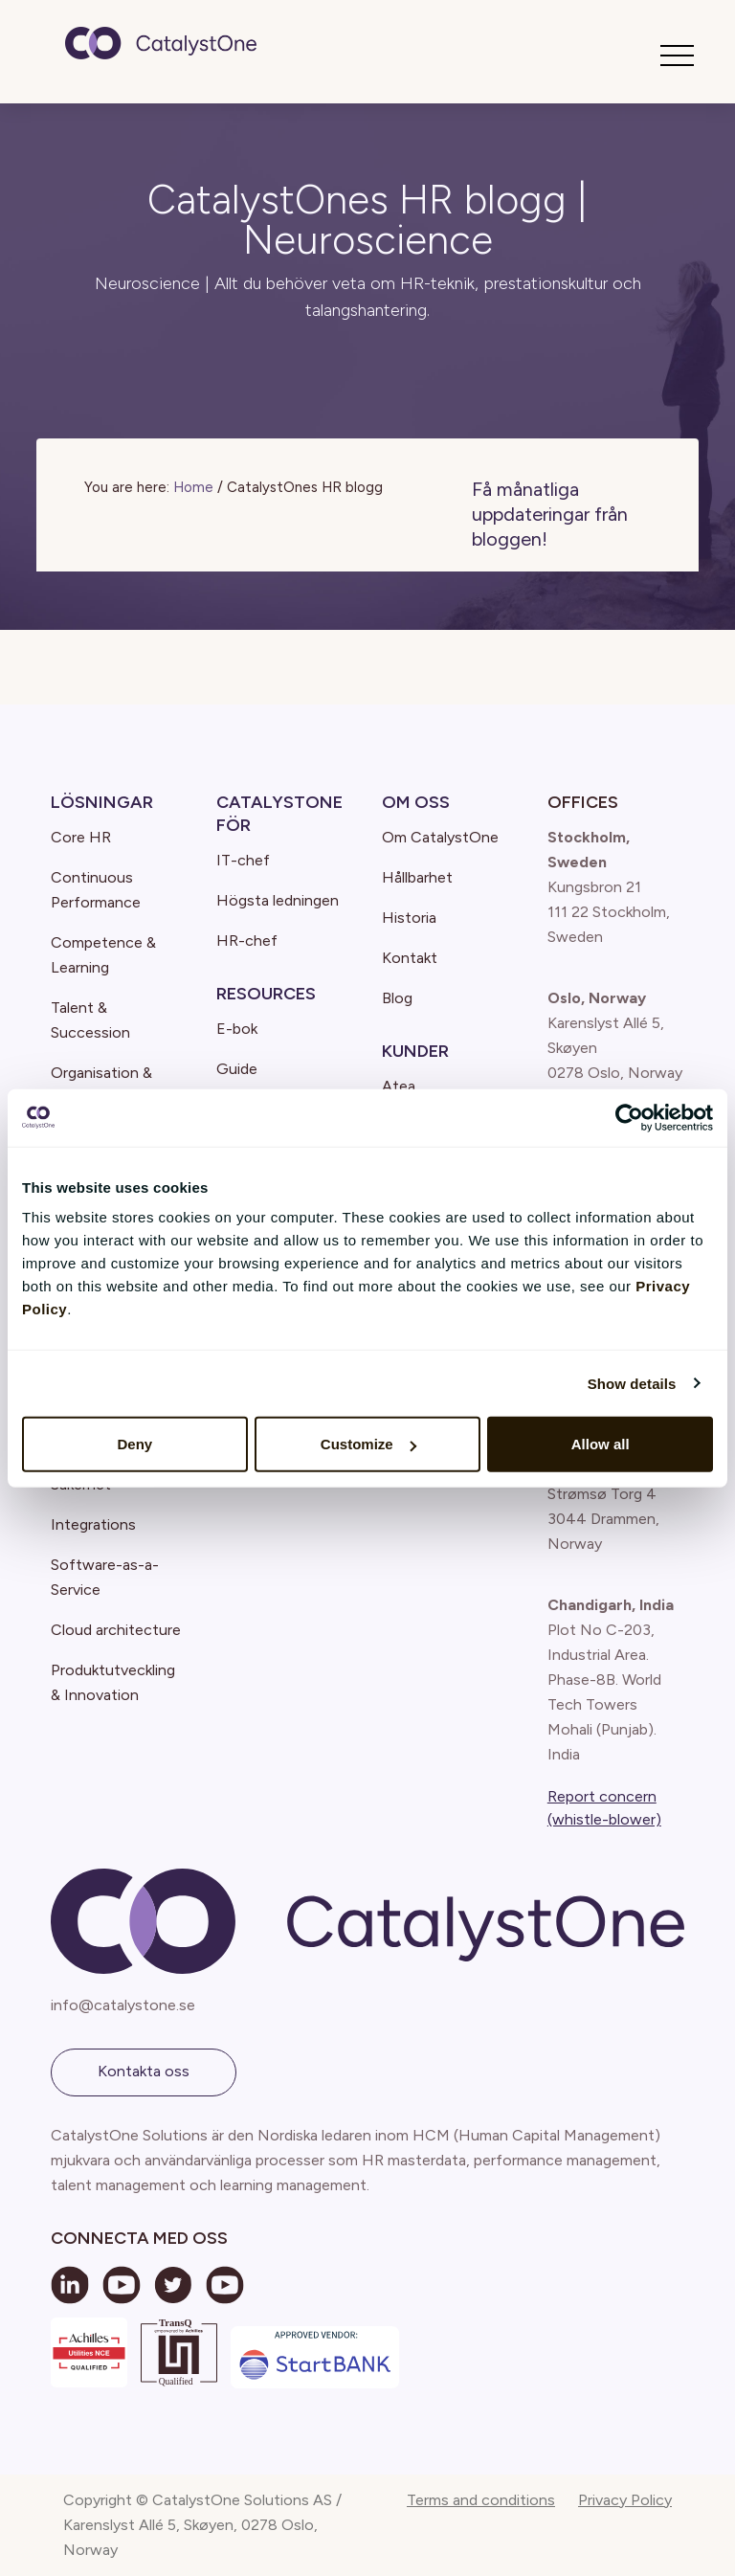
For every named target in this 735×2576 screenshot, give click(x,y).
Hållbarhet (417, 877)
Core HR (81, 837)
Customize (368, 1444)
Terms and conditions (481, 2500)
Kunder (415, 1051)
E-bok (236, 1028)
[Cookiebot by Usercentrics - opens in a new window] (629, 1117)
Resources (266, 993)
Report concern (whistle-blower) (604, 1807)
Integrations (93, 1524)
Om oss (416, 802)
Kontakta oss (143, 2071)
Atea (398, 1086)
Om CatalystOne (440, 837)
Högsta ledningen (277, 900)
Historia (409, 917)
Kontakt (409, 958)
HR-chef (247, 940)
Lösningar (102, 802)
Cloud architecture (116, 1630)
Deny (134, 1444)
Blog (397, 998)
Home (193, 487)
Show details (632, 1383)
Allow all (600, 1444)
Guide (236, 1069)
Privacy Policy (625, 2500)
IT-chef (243, 860)
